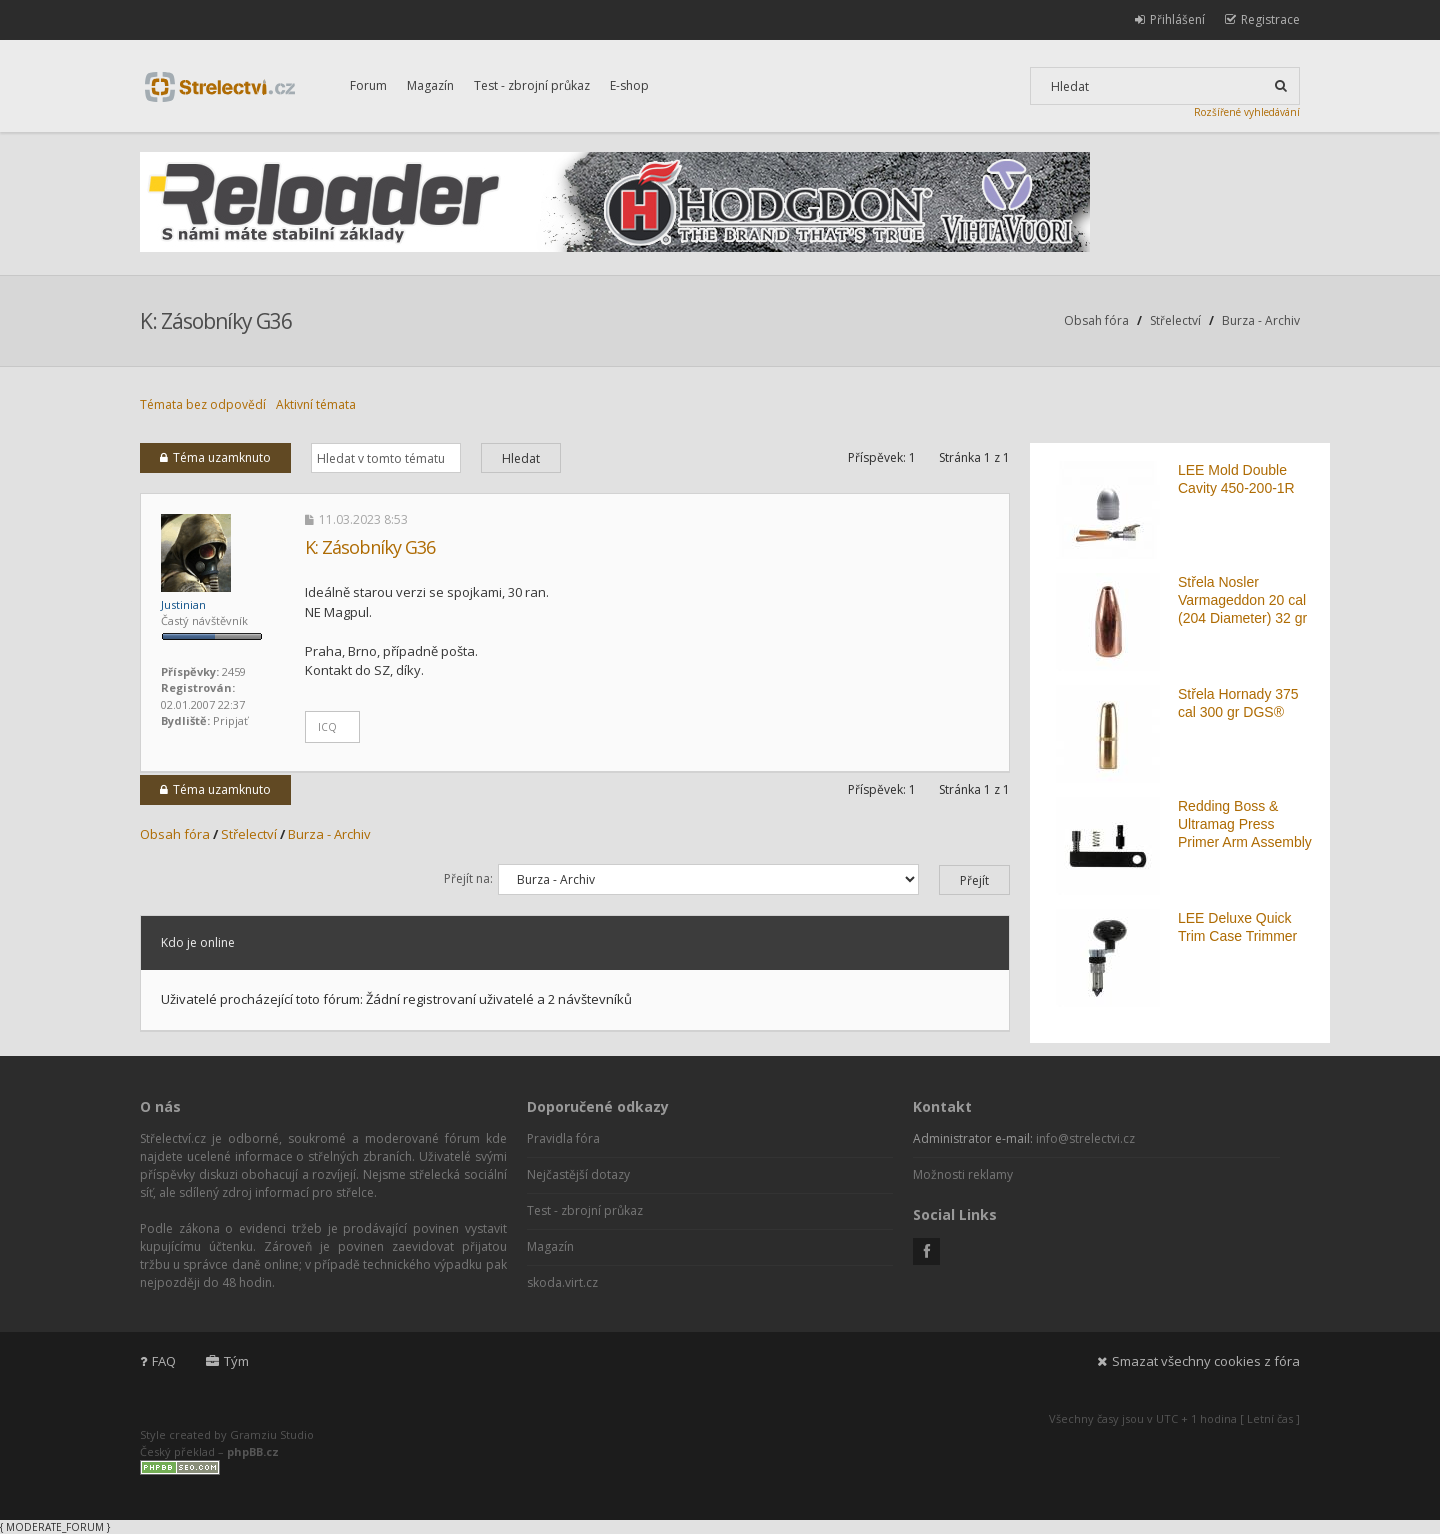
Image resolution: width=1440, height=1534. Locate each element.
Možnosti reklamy (963, 1174)
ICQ (327, 727)
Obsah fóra (1096, 320)
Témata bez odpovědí (203, 404)
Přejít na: (468, 878)
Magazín (430, 85)
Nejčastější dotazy (578, 1174)
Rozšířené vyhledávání (1247, 112)
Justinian (183, 604)
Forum (368, 85)
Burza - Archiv (1261, 320)
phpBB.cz (253, 1451)
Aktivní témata (316, 404)
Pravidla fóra (563, 1138)
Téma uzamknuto (215, 457)
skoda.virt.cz (562, 1282)
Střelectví (1175, 320)
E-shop (629, 85)
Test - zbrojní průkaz (532, 85)
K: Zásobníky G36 (216, 321)
